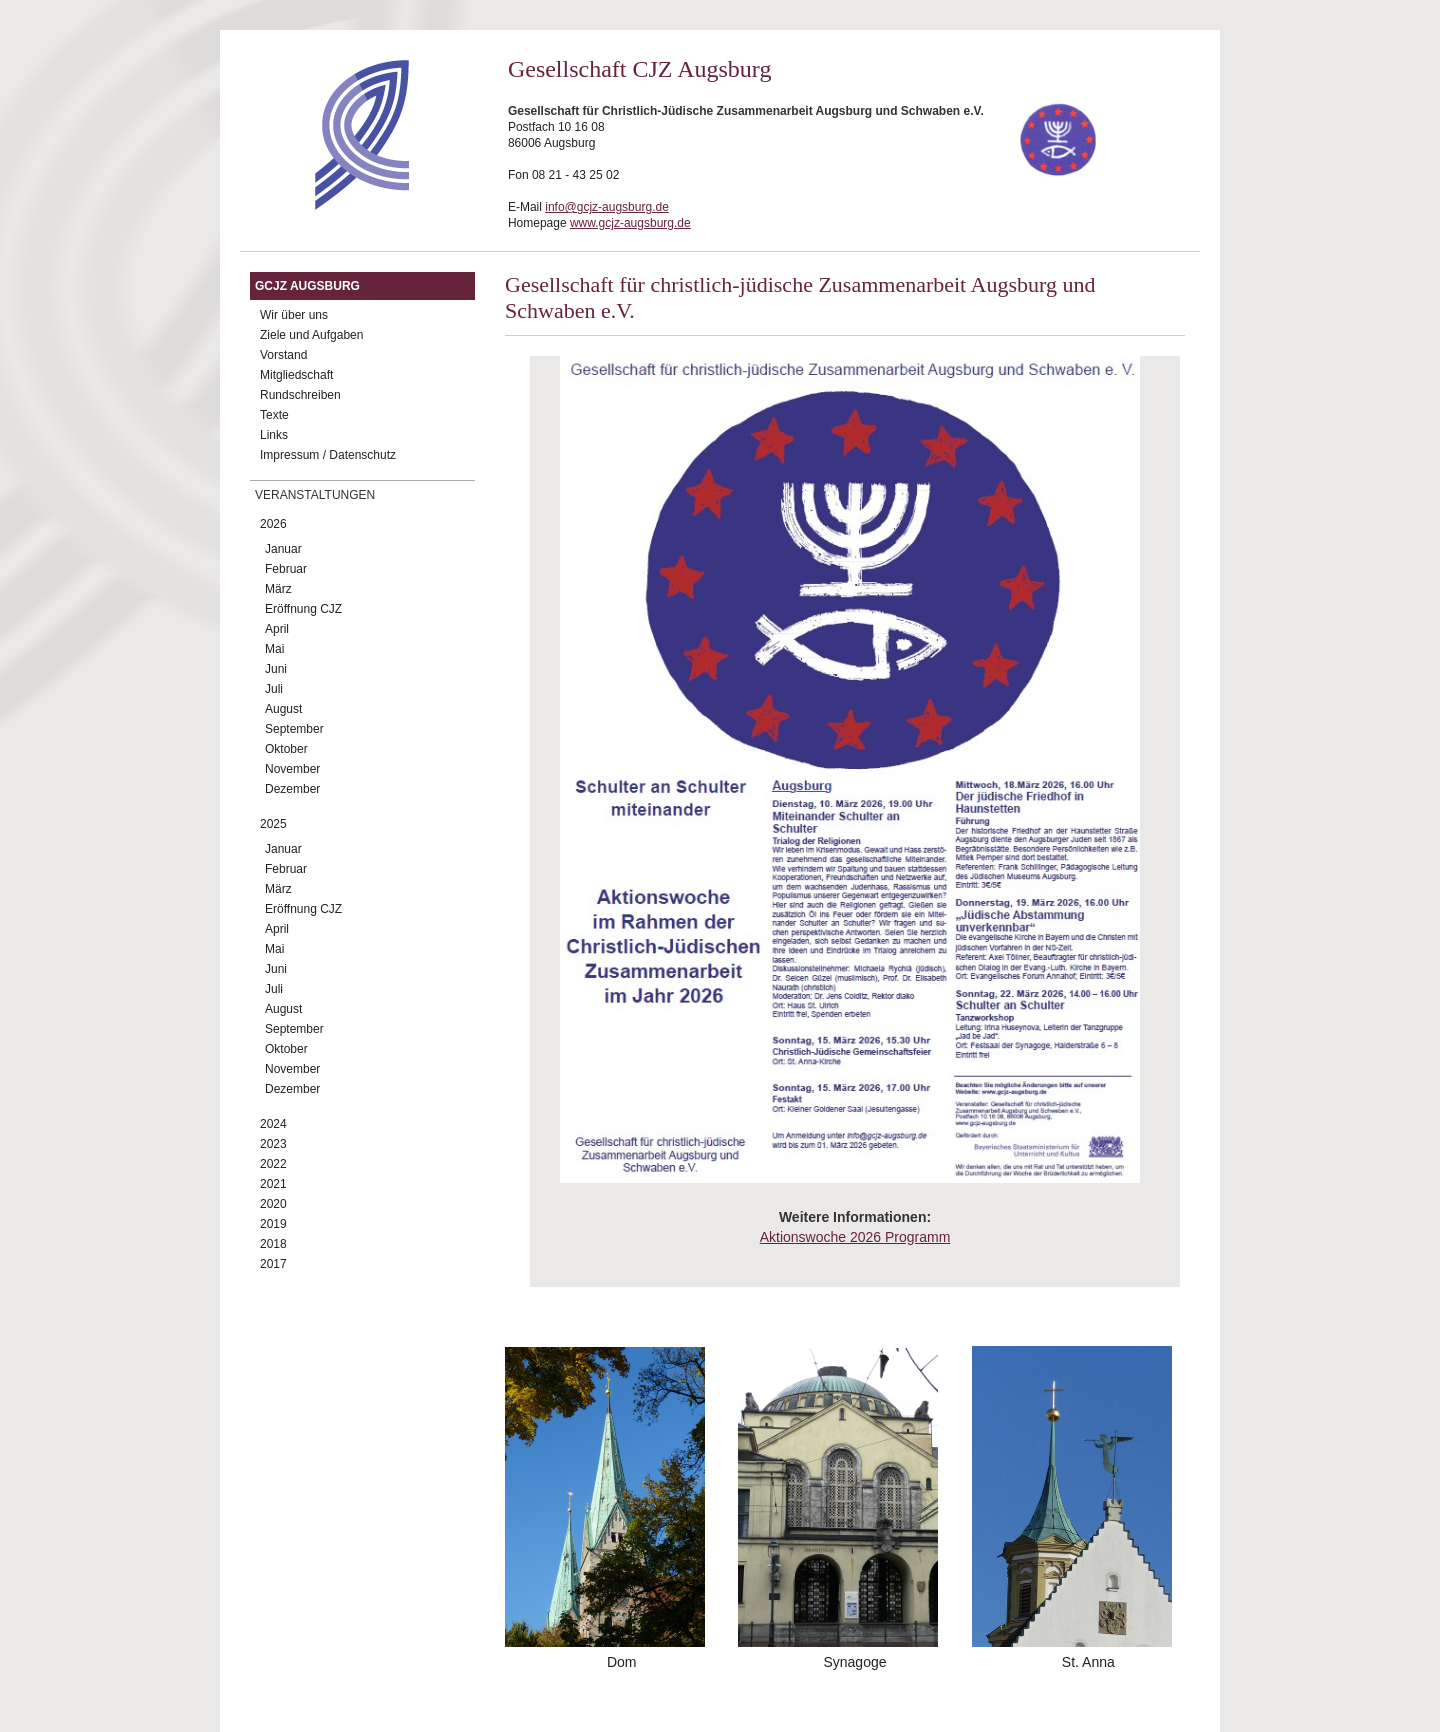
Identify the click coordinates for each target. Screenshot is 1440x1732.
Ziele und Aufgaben (311, 335)
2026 (273, 524)
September (294, 729)
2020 (273, 1204)
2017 (273, 1264)
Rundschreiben (300, 395)
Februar (286, 569)
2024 (273, 1124)
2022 (273, 1164)
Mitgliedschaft (296, 375)
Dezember (292, 789)
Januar (283, 549)
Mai (274, 649)
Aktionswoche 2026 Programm (855, 1237)
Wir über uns (294, 315)
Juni (276, 669)
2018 (273, 1244)
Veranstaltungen (315, 495)
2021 (273, 1184)
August (283, 709)
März (278, 589)
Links (274, 435)
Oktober (286, 749)
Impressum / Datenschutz (328, 455)
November (292, 769)
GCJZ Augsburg (307, 286)
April (277, 629)
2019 (273, 1224)
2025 (273, 824)
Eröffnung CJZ (303, 609)
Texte (274, 415)
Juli (274, 689)
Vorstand (283, 355)
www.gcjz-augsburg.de (630, 223)
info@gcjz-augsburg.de (607, 207)
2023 (273, 1144)
